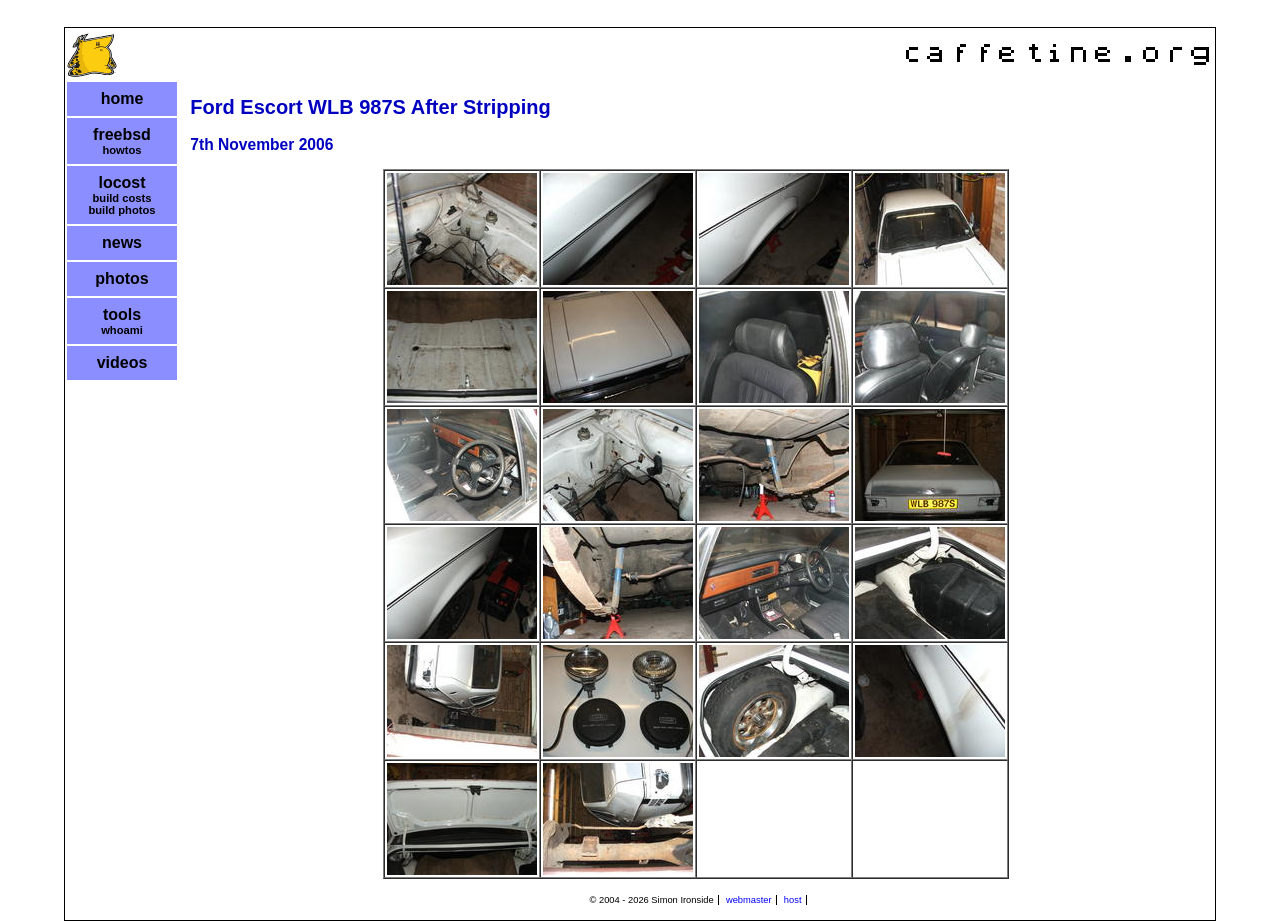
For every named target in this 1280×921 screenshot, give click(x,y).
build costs (121, 198)
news (122, 242)
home (122, 98)
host (793, 900)
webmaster (749, 900)
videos (122, 362)
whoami (122, 330)
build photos (121, 210)
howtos (121, 150)
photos (121, 278)
